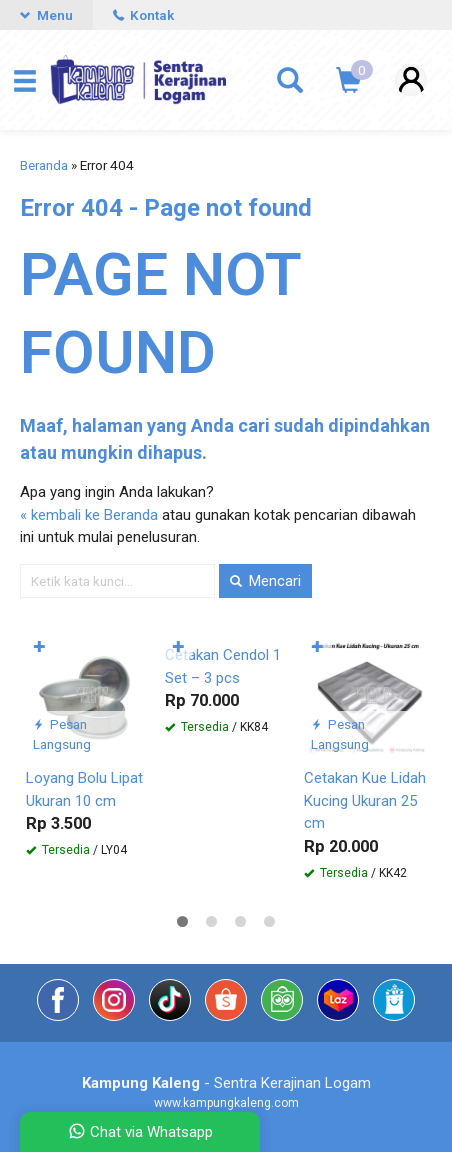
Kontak (143, 15)
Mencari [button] (265, 581)
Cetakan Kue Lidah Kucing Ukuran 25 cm (365, 800)
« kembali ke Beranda (89, 515)
